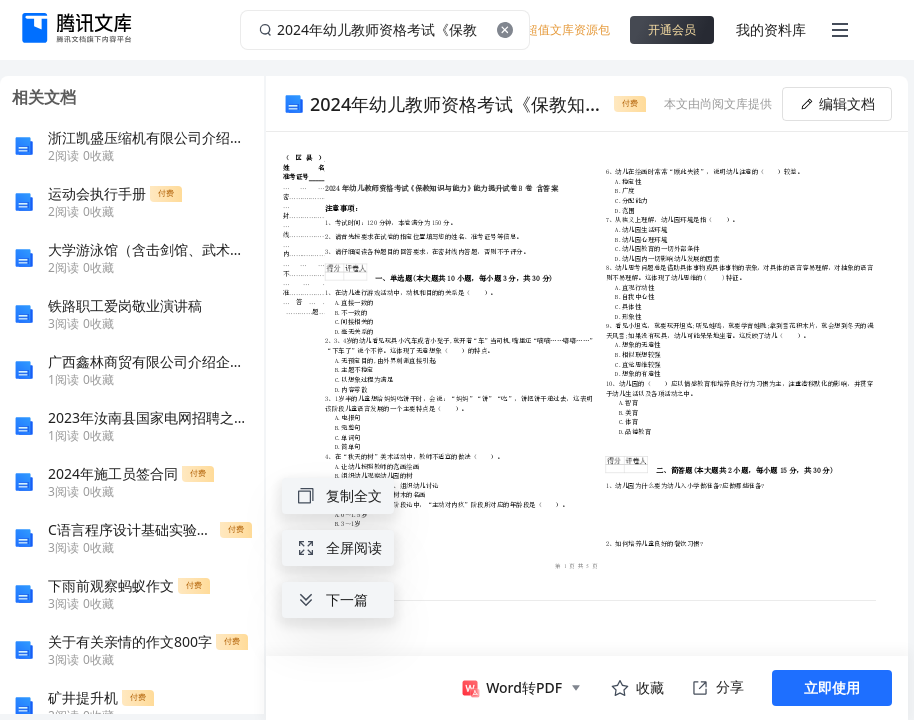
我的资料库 (771, 29)
